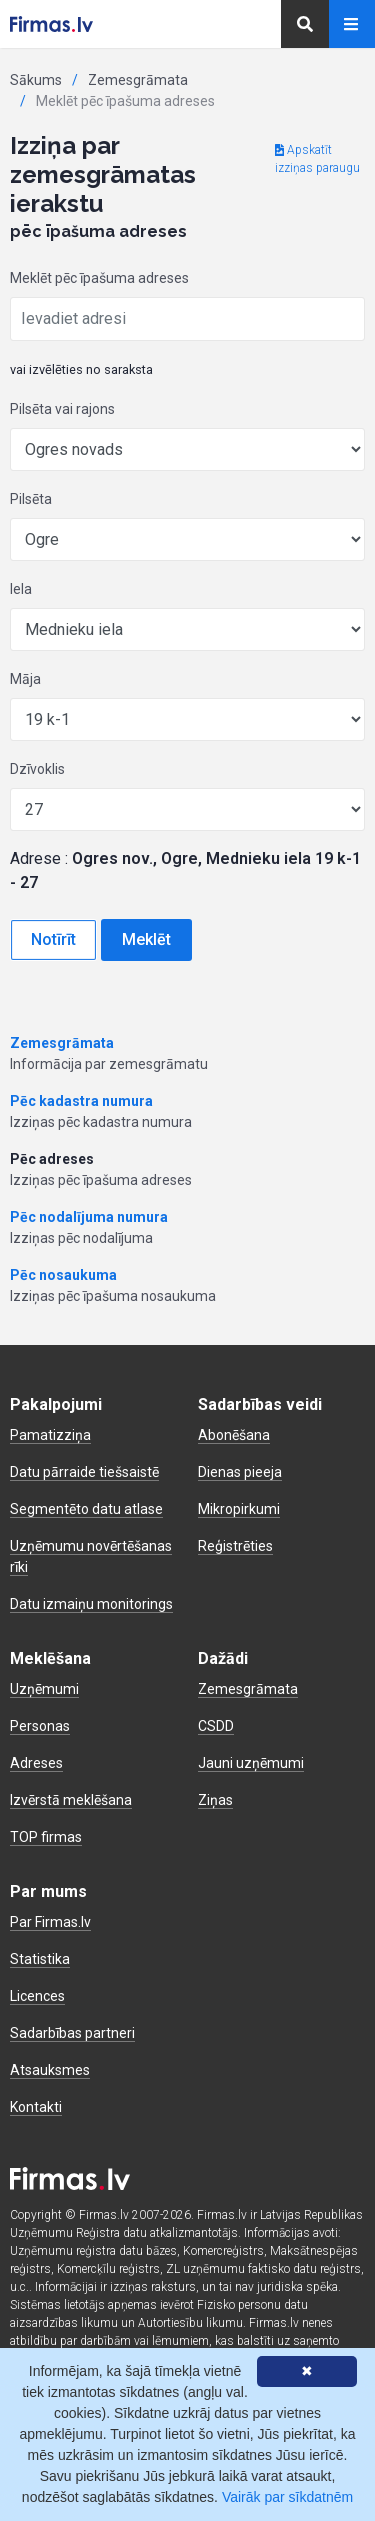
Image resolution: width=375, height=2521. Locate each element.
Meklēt (146, 939)
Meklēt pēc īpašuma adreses (99, 278)
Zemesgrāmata (138, 80)
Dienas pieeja (240, 1472)
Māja (25, 679)
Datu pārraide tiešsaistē (84, 1472)
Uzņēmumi (44, 1689)
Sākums (36, 80)
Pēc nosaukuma (63, 1275)
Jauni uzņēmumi (251, 1763)
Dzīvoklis (37, 769)
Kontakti (36, 2107)
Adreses (36, 1763)
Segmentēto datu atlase (86, 1509)
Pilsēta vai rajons (62, 409)
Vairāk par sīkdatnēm (287, 2497)
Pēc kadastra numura (81, 1101)
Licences (37, 1996)
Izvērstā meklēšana (71, 1800)
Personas (40, 1726)
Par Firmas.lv (50, 1922)
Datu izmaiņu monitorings (91, 1604)
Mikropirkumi (239, 1509)
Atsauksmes (50, 2070)
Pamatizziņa (50, 1435)
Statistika (40, 1959)
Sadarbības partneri (72, 2033)
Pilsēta (31, 499)
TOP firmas (46, 1837)
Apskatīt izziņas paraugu (317, 159)
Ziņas (215, 1800)
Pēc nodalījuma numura (89, 1217)
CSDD (216, 1726)
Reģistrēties (235, 1546)
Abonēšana (234, 1435)
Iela (21, 589)
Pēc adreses (52, 1159)
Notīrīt (53, 939)
